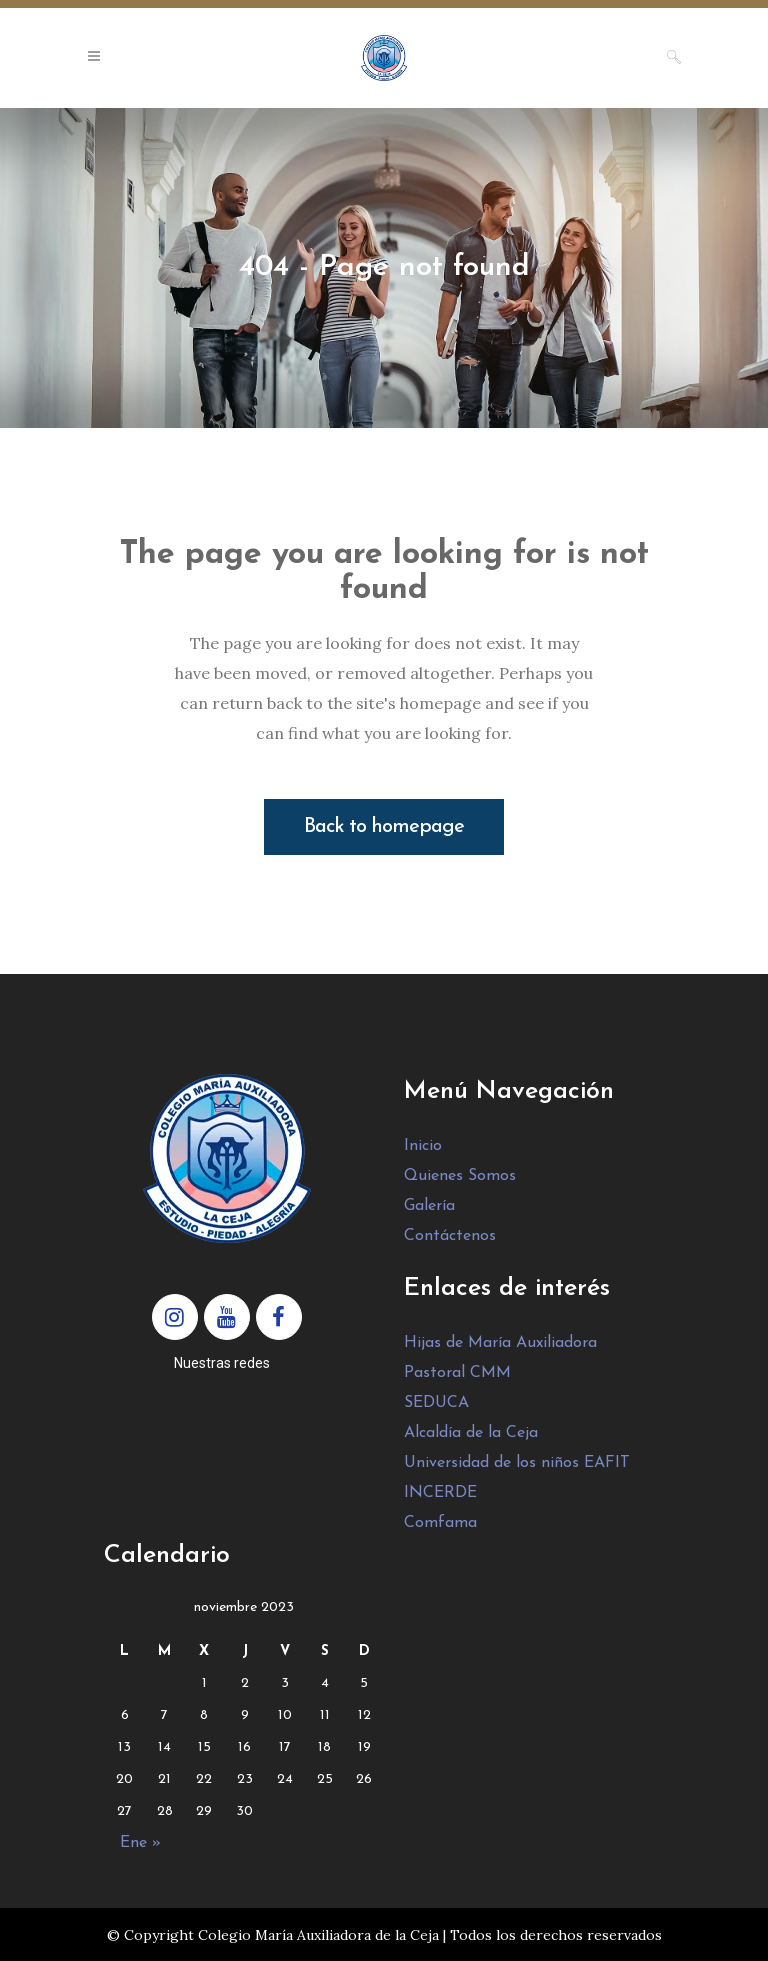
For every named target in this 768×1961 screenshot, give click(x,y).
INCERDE (440, 1493)
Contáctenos (450, 1236)
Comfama (440, 1523)
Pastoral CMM (457, 1373)
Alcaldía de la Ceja (471, 1433)
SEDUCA (436, 1403)
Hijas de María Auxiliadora (500, 1343)
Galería (429, 1206)
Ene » (140, 1843)
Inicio (423, 1146)
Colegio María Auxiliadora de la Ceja (318, 1935)
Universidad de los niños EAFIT (517, 1463)
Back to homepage (384, 827)
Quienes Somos (460, 1176)
